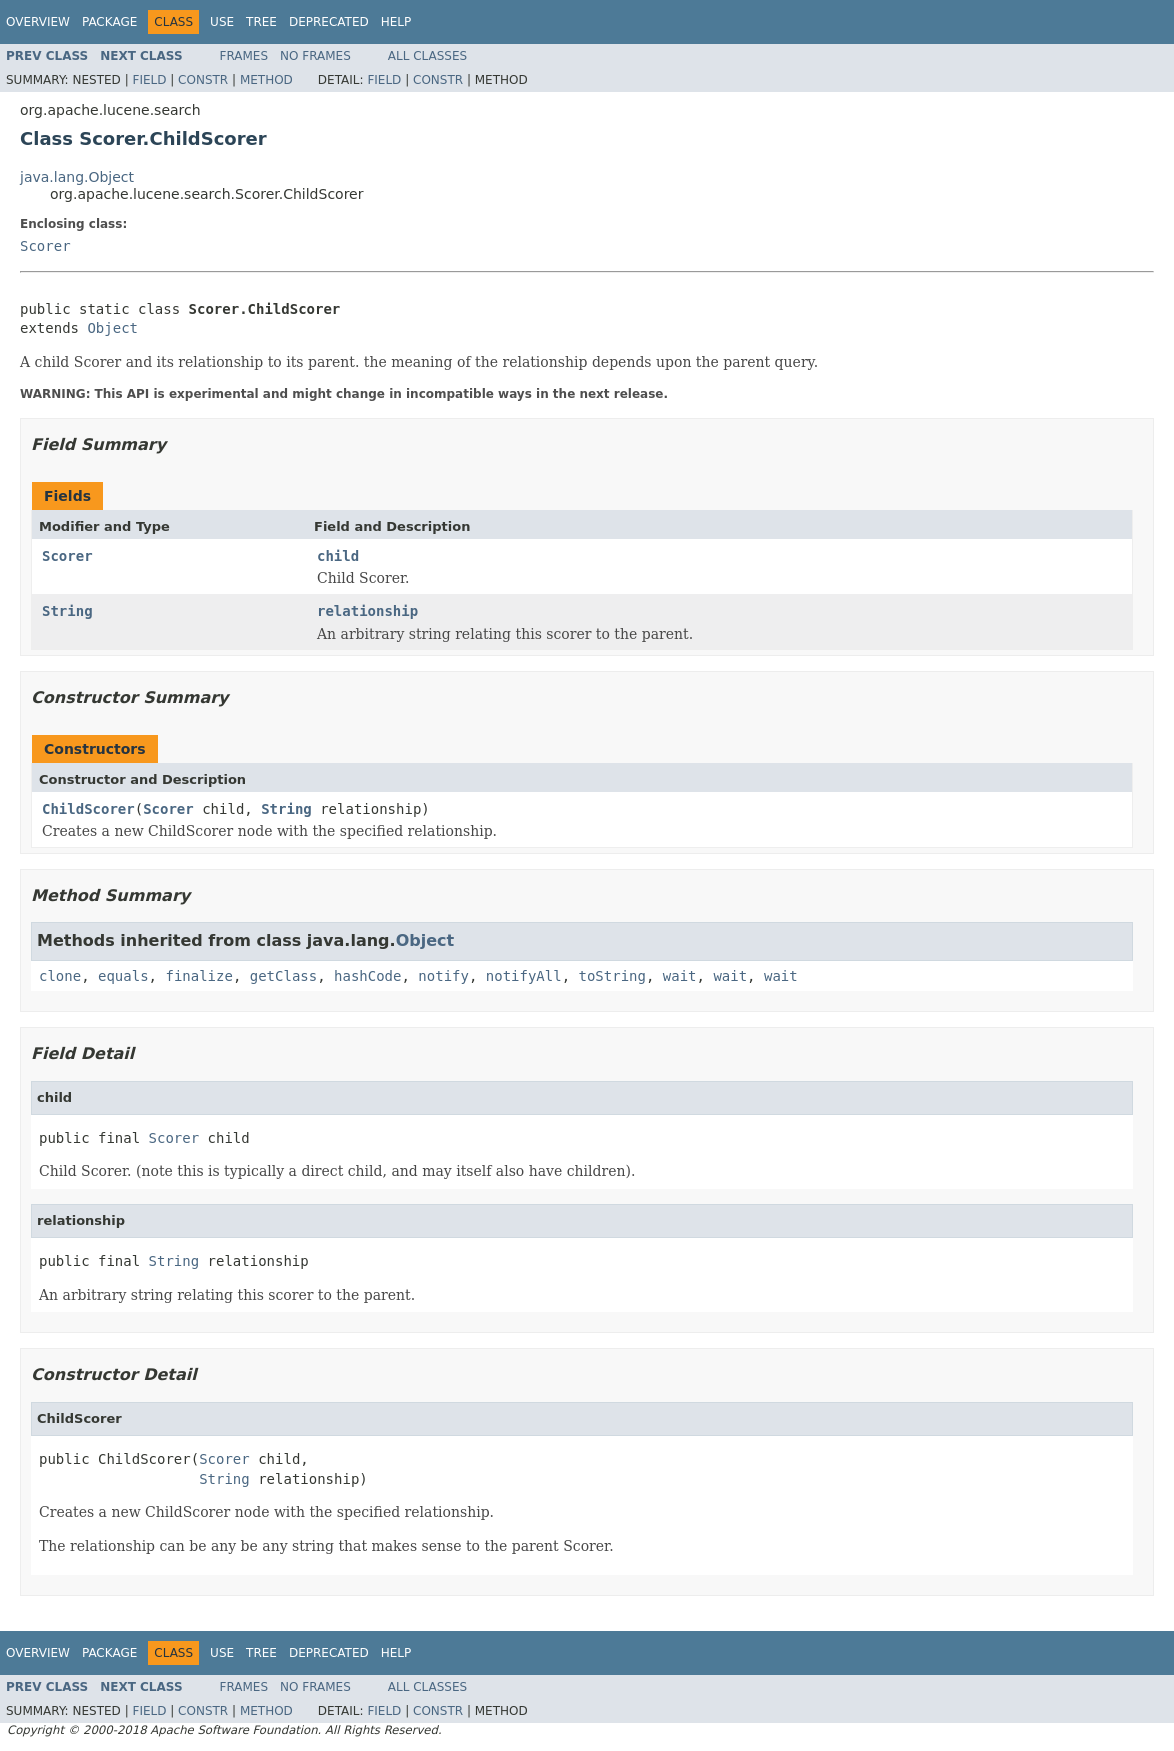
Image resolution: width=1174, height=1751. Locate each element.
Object (112, 328)
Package (109, 22)
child (338, 556)
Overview (38, 22)
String (67, 611)
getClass (283, 976)
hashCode (367, 976)
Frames (244, 56)
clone (60, 976)
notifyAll (524, 976)
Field (149, 80)
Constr (203, 80)
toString (612, 976)
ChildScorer (88, 809)
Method (266, 80)
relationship (367, 611)
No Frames (315, 56)
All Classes (427, 56)
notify (443, 976)
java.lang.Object (77, 177)
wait (680, 976)
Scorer (45, 246)
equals (123, 976)
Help (396, 22)
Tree (261, 22)
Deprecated (329, 22)
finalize (198, 976)
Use (222, 22)
